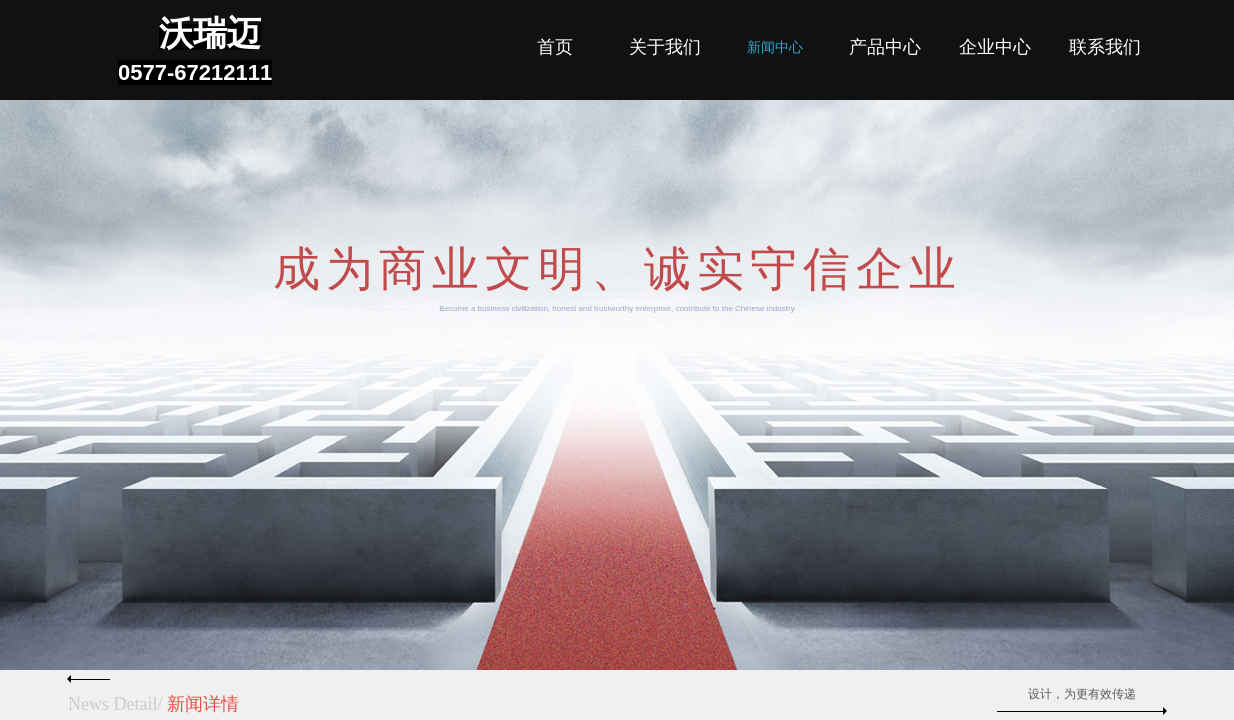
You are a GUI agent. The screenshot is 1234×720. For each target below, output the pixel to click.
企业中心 (995, 47)
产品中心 (885, 47)
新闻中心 (775, 47)
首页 (555, 47)
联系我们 (1105, 47)
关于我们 (665, 47)
